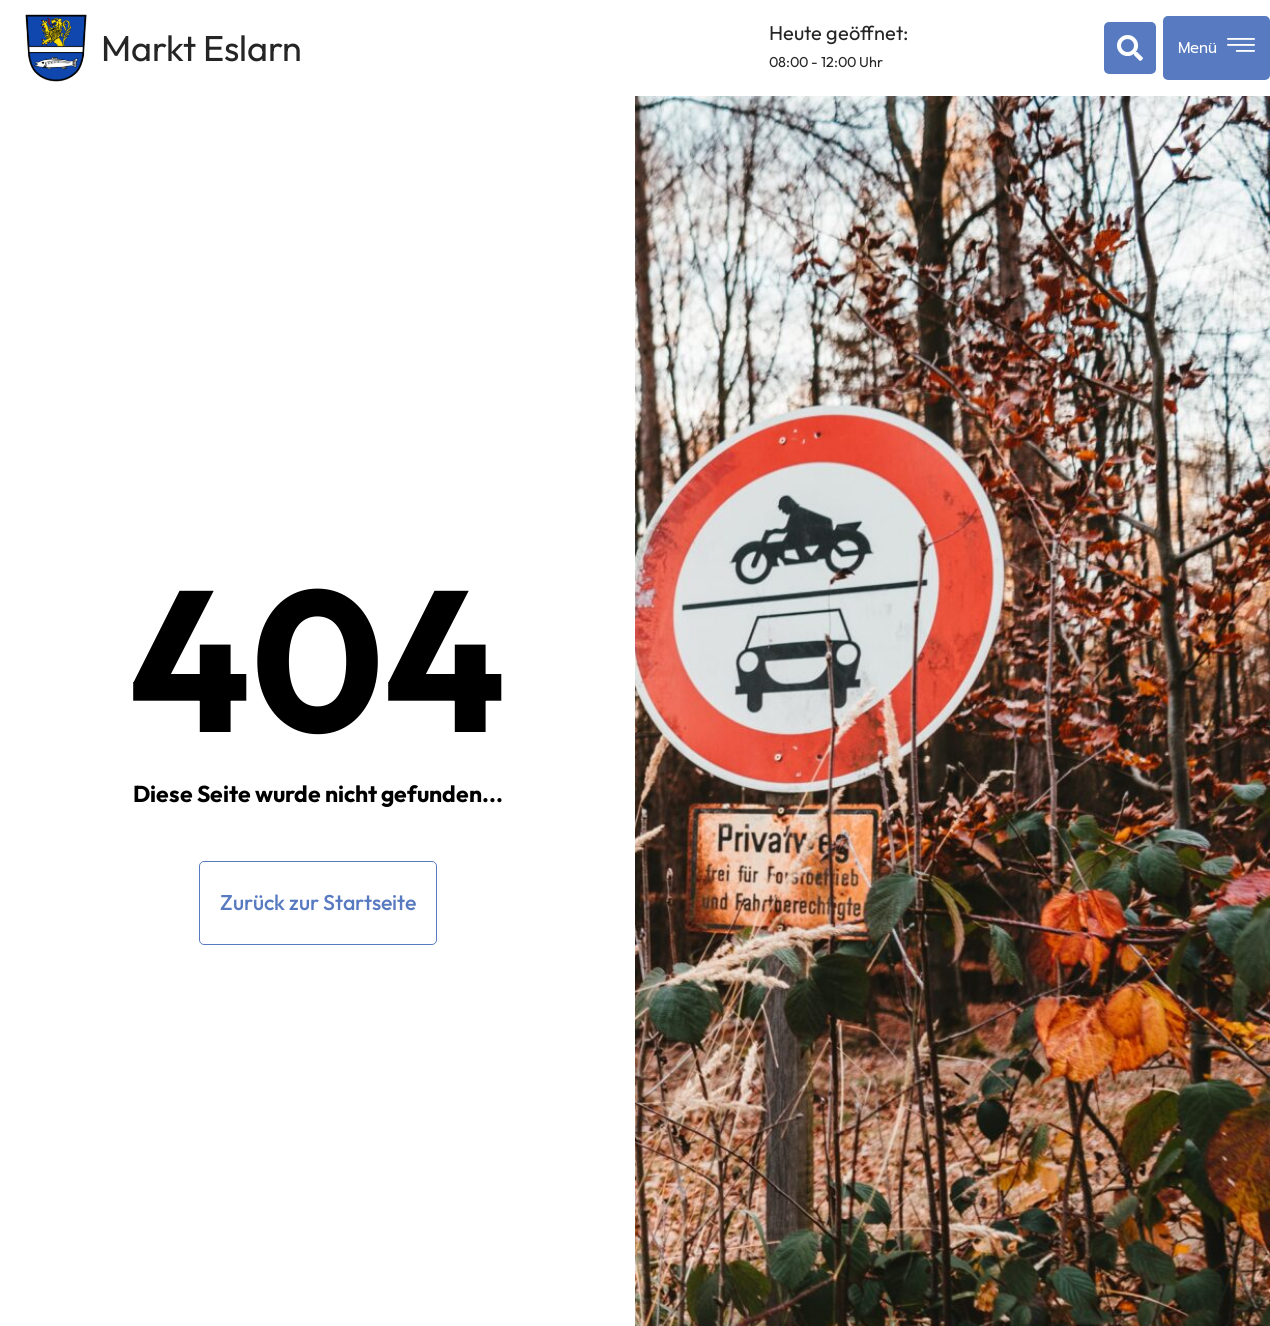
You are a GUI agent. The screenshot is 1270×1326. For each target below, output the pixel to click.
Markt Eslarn (201, 47)
